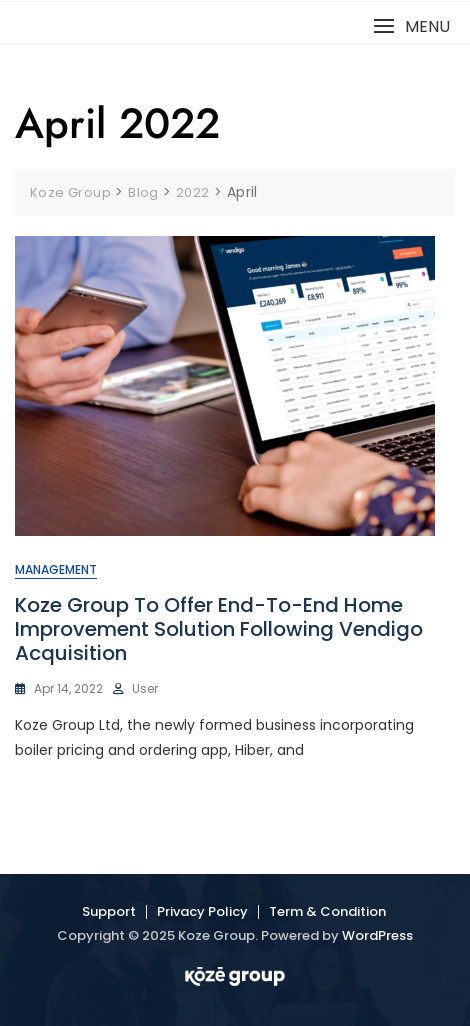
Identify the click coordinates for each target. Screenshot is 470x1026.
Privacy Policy (202, 911)
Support (109, 911)
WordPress (377, 935)
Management (56, 569)
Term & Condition (327, 911)
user (145, 688)
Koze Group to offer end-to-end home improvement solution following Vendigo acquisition (219, 629)
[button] (411, 26)
